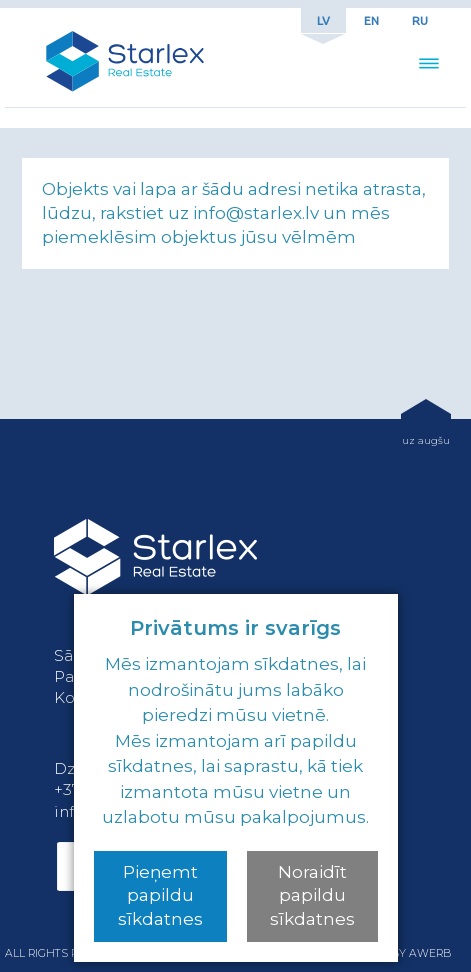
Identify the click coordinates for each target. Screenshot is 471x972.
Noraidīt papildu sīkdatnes (312, 896)
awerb (430, 953)
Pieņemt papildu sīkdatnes (160, 896)
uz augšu (426, 440)
